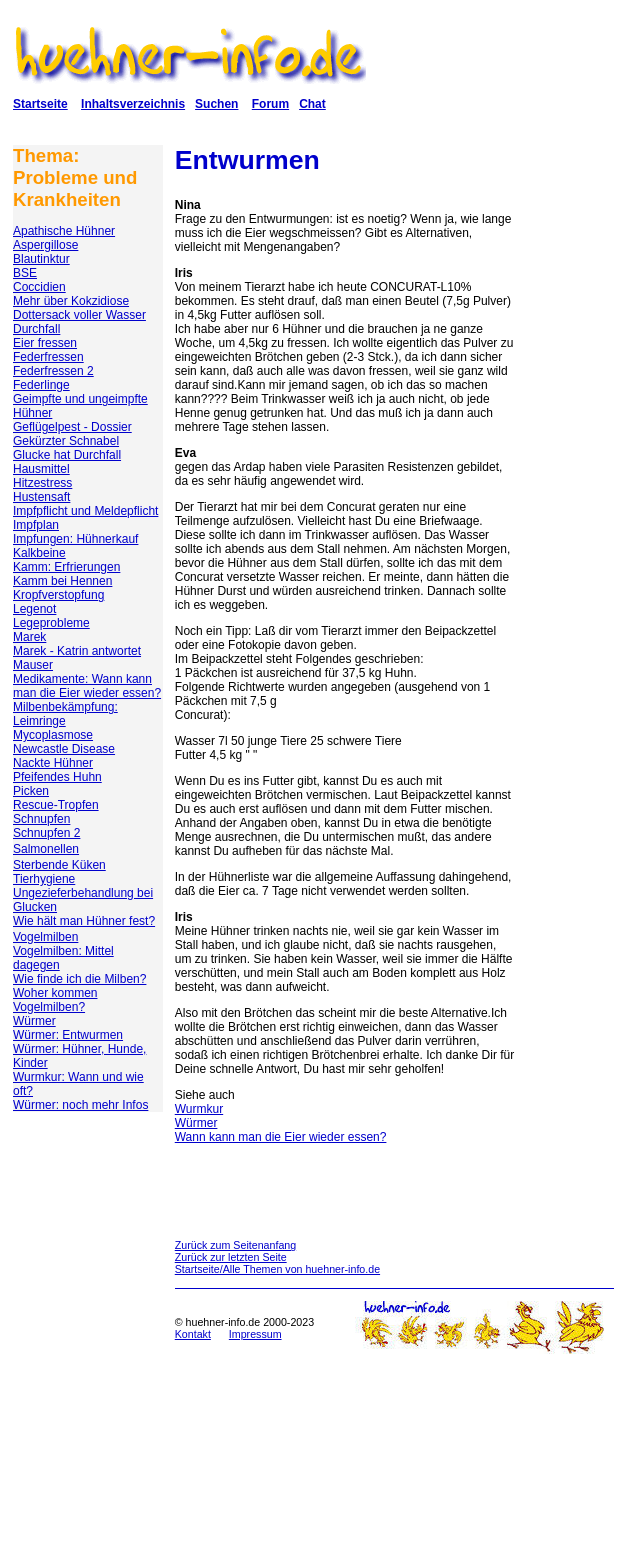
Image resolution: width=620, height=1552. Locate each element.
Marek (29, 637)
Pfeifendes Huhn (57, 777)
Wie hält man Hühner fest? (84, 921)
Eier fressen (45, 343)
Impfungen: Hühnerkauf (75, 539)
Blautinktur (41, 259)
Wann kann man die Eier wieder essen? (281, 1137)
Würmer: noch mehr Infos (80, 1105)
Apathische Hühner (64, 231)
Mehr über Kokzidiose (71, 301)
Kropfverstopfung (58, 595)
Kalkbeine (39, 553)
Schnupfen (41, 819)
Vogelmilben (45, 937)
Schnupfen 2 (46, 833)
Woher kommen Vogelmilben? (55, 1000)
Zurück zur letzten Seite (231, 1257)
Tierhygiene (44, 879)
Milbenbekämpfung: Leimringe (65, 714)
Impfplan (36, 525)
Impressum (255, 1334)
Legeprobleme (51, 623)
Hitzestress (42, 483)
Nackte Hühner (53, 763)
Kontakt (193, 1334)
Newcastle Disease (64, 749)
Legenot (34, 609)
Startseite (40, 104)
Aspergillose (45, 245)
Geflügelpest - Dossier (72, 427)
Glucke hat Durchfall (67, 455)
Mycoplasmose (53, 735)
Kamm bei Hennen (62, 581)
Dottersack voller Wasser (79, 315)
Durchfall (36, 329)
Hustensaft (41, 497)
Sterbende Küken (59, 865)
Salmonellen (46, 849)
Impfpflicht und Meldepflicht (85, 511)
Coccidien (39, 287)
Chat (312, 104)
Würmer (34, 1021)
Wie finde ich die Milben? (79, 979)
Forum (270, 104)
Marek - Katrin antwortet (77, 651)
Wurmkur (199, 1109)
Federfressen (48, 357)
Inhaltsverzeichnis (133, 104)
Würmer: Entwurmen (68, 1035)
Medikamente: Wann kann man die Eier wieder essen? (87, 686)
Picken (31, 791)
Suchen (216, 104)
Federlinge (41, 385)
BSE (25, 273)
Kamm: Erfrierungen (66, 567)
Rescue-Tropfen (56, 805)
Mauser (33, 665)
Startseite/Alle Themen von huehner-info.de (277, 1269)
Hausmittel (41, 469)
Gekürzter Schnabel (66, 441)
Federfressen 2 (53, 371)
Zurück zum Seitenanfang (235, 1245)
